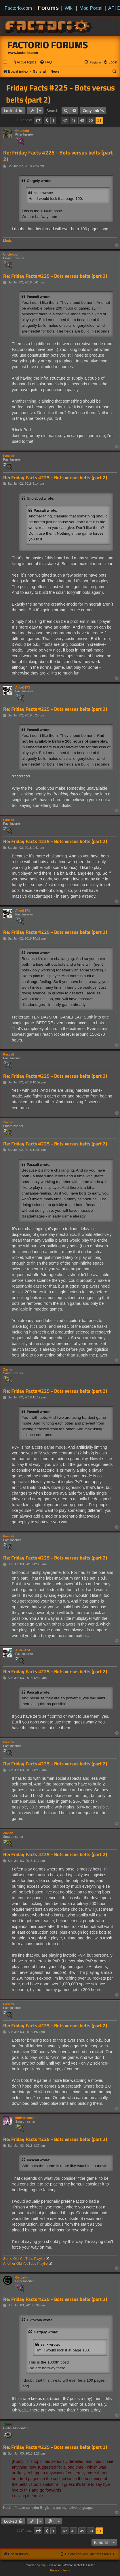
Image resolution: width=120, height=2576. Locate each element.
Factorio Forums (47, 45)
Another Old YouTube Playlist (25, 2264)
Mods (7, 241)
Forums (48, 8)
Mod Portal (90, 8)
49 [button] (82, 120)
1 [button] (53, 120)
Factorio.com (18, 8)
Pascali (8, 455)
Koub (7, 2424)
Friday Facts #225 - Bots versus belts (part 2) (60, 94)
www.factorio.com (23, 53)
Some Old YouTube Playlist (24, 2259)
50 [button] (91, 120)
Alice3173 (22, 687)
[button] (38, 120)
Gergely (21, 2277)
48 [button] (73, 120)
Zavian (8, 1122)
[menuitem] (24, 62)
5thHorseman (25, 2117)
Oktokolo (22, 130)
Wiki (69, 8)
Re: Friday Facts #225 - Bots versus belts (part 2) (58, 156)
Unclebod (10, 254)
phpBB (45, 2565)
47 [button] (65, 120)
